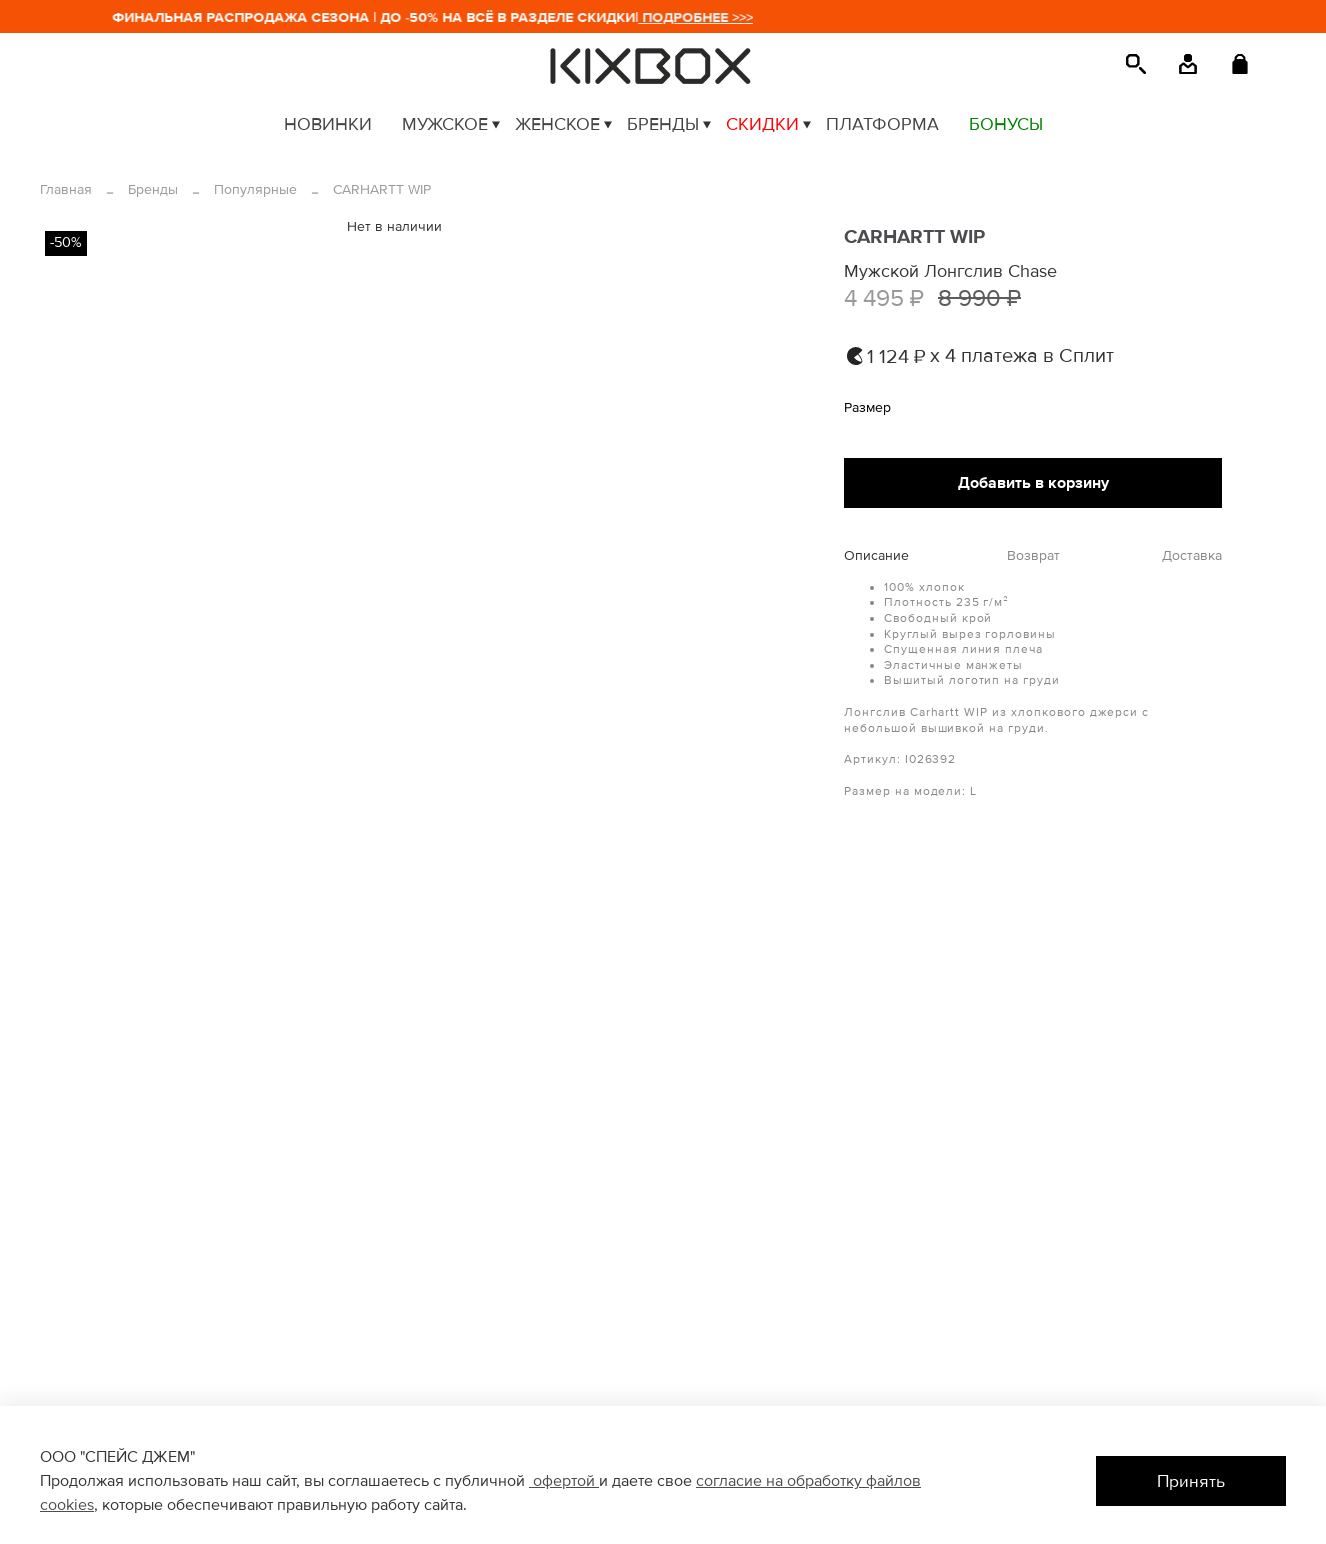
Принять (1191, 1481)
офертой (564, 1481)
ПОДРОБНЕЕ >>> (703, 17)
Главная (66, 189)
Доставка (1192, 556)
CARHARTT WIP (382, 189)
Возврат (1033, 556)
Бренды (153, 189)
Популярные (255, 189)
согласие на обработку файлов (808, 1481)
